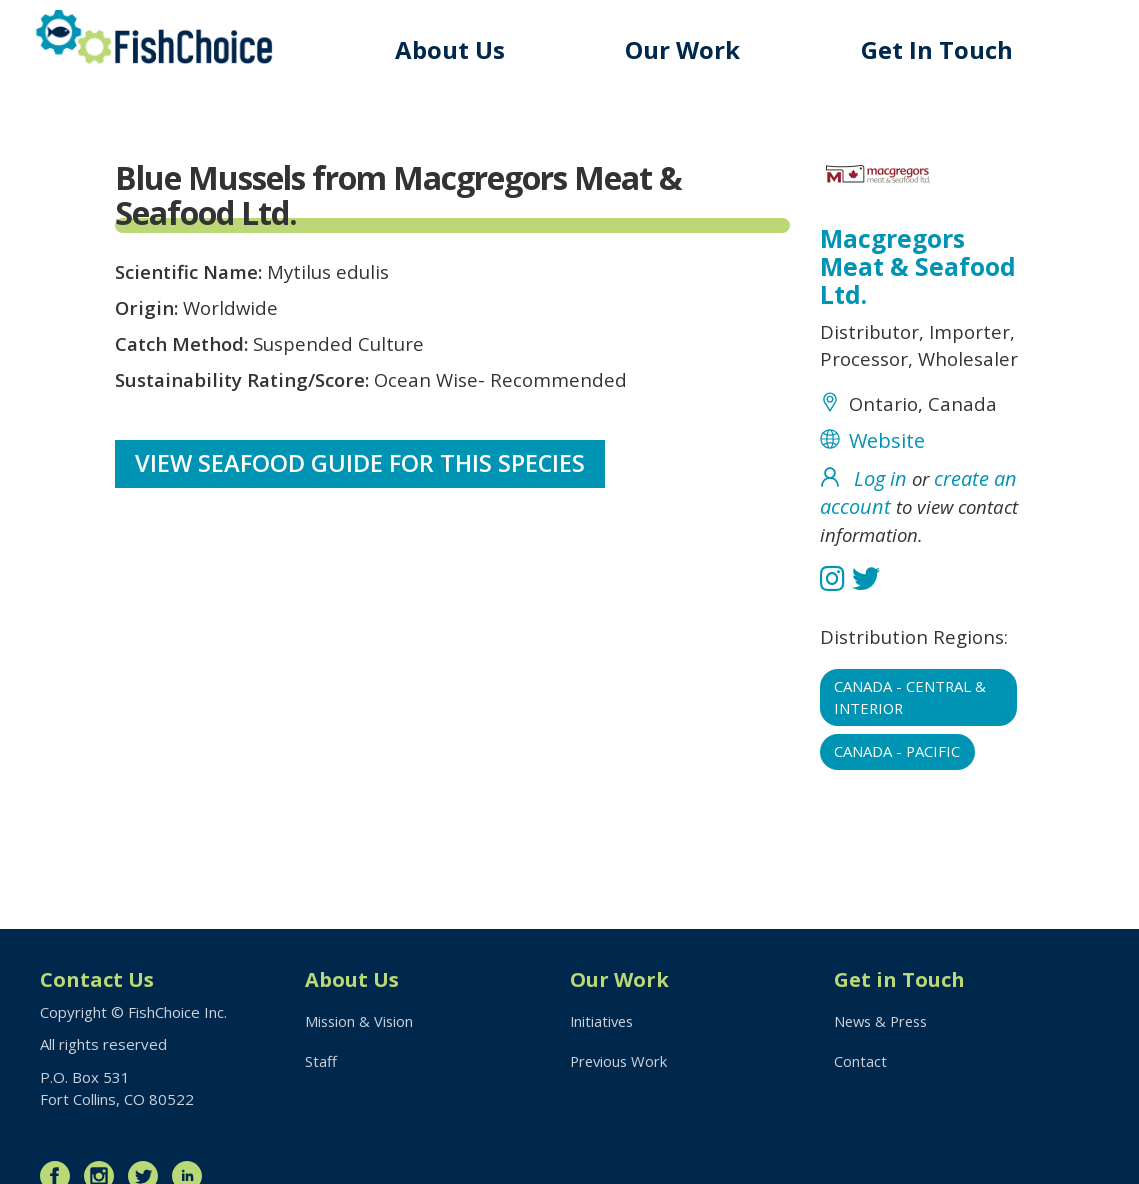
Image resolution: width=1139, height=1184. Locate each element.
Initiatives (603, 1021)
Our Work (688, 49)
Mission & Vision (360, 1021)
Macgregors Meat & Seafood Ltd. (919, 268)
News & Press (884, 1021)
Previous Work (620, 1062)
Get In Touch (940, 49)
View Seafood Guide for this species (361, 477)
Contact (860, 1062)
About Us (458, 49)
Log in (880, 516)
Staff (321, 1062)
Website (887, 478)
